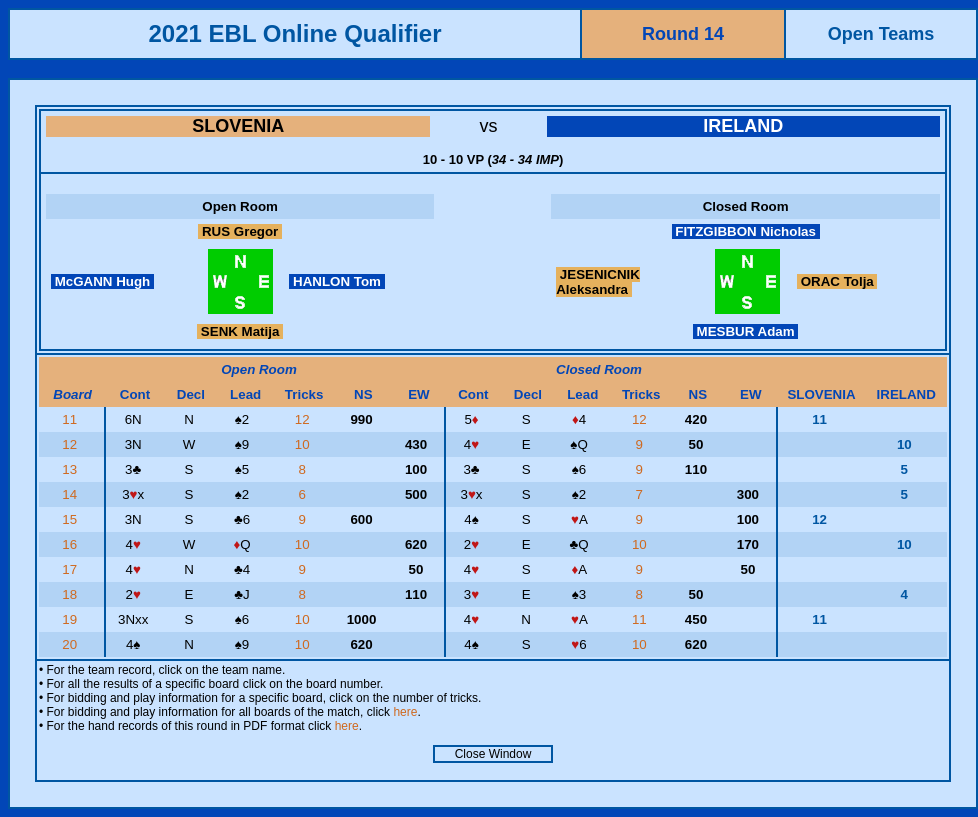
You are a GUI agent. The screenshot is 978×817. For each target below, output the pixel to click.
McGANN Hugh (102, 281)
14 (71, 494)
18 (71, 594)
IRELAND (743, 126)
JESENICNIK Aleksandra (598, 282)
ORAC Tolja (837, 281)
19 (71, 619)
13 (71, 469)
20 (71, 644)
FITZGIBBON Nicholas (746, 231)
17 (71, 569)
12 (304, 419)
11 (71, 419)
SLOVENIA (238, 126)
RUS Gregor (240, 231)
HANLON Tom (336, 281)
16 (71, 544)
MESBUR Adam (745, 331)
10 (304, 444)
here (405, 712)
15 (71, 519)
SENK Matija (240, 331)
